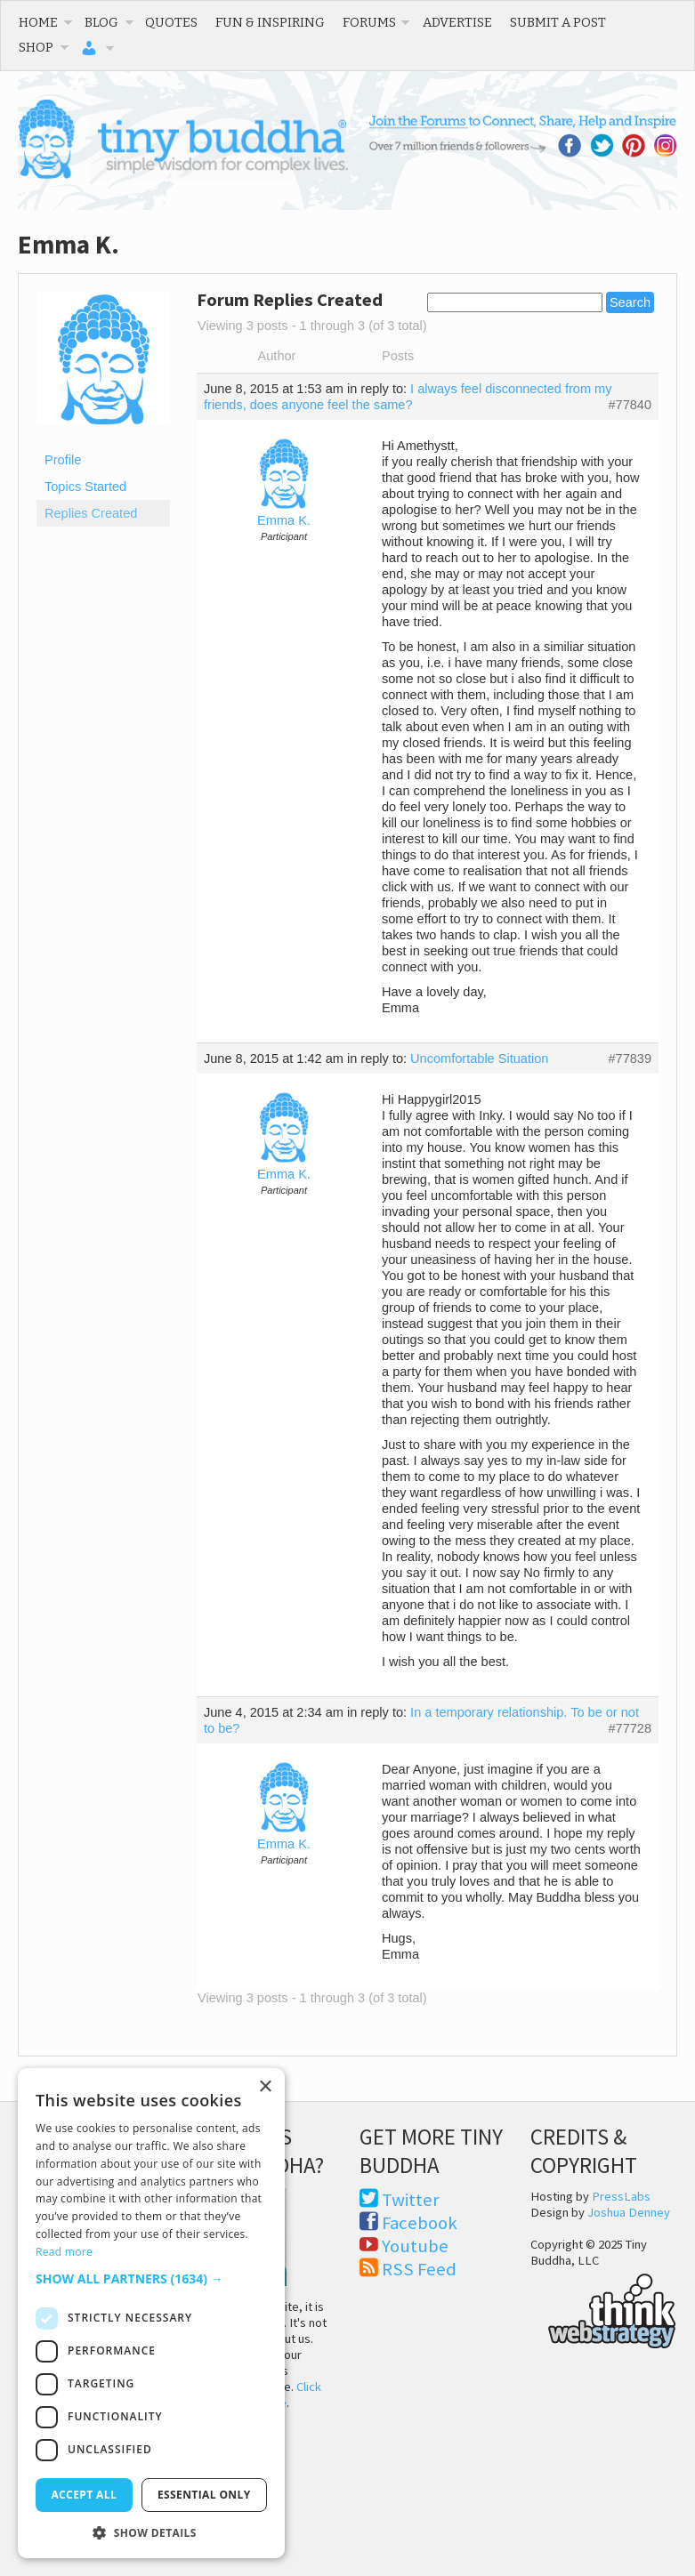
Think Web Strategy (603, 2308)
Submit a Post (558, 22)
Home (38, 22)
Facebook (419, 2222)
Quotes (171, 22)
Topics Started (85, 486)
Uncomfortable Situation (479, 1058)
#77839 (629, 1058)
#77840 (629, 405)
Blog (101, 22)
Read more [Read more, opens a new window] (64, 2251)
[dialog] (151, 2313)
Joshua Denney (628, 2212)
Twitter (411, 2199)
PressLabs (621, 2196)
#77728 (629, 1728)
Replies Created (90, 513)
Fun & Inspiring (270, 22)
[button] (151, 2278)
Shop (36, 47)
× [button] (264, 2087)
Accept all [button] (84, 2494)
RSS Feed (419, 2269)
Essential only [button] (204, 2494)
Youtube (415, 2246)
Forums (369, 22)
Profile (62, 460)
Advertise (457, 22)
